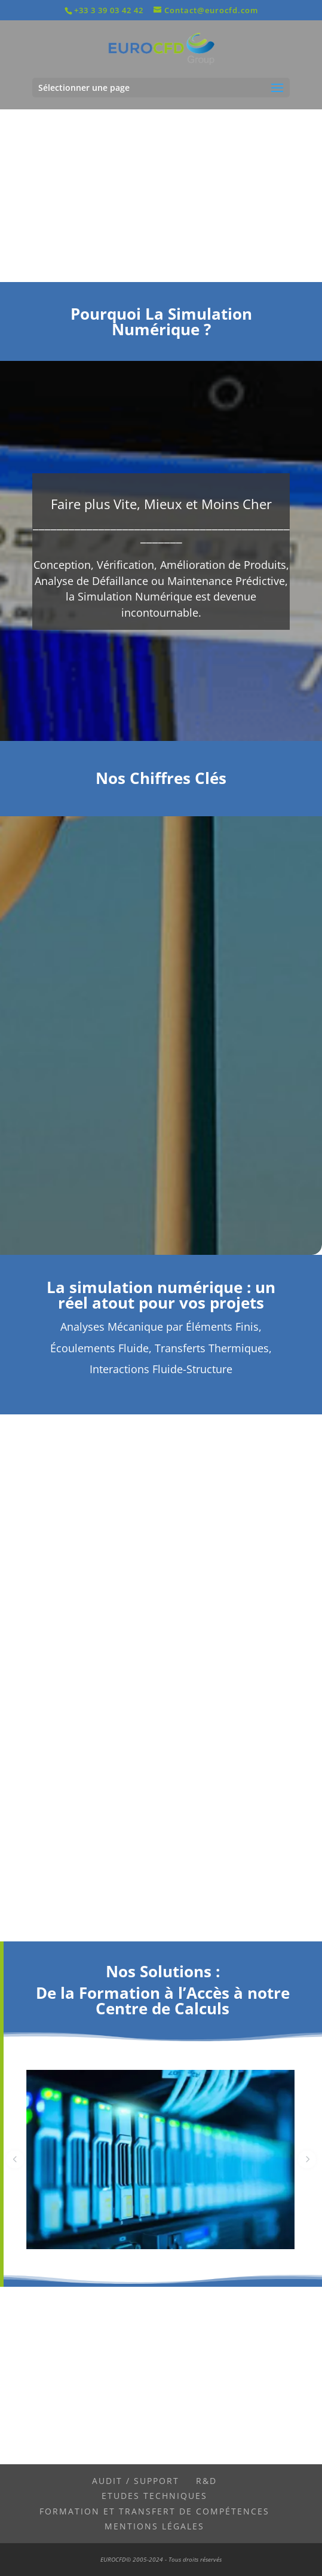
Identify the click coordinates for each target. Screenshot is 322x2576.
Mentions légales (154, 2526)
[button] (15, 2159)
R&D (206, 2480)
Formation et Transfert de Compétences (154, 2511)
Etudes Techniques (154, 2495)
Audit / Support (135, 2480)
